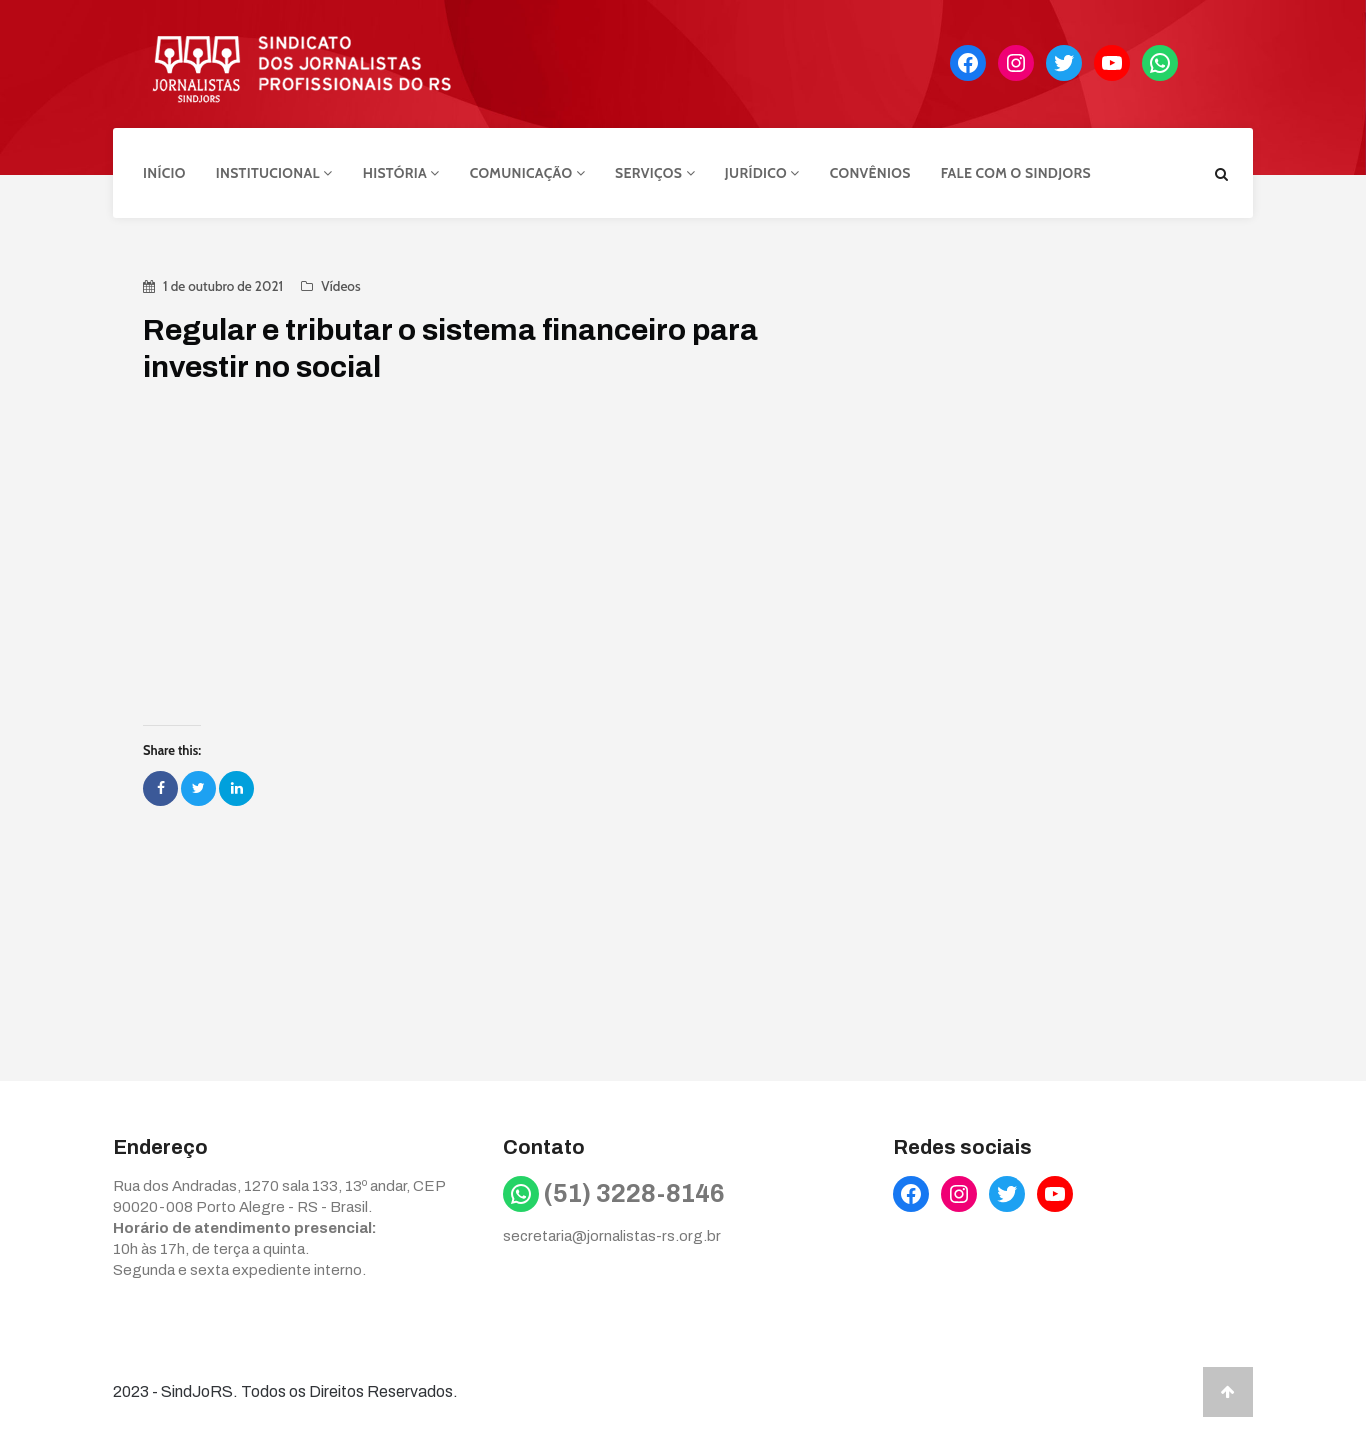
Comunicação (527, 173)
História (401, 173)
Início (164, 173)
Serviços (655, 173)
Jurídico (762, 173)
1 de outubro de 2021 (223, 286)
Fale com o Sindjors (1016, 173)
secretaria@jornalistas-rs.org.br (612, 1236)
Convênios (870, 173)
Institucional (274, 173)
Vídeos (340, 286)
